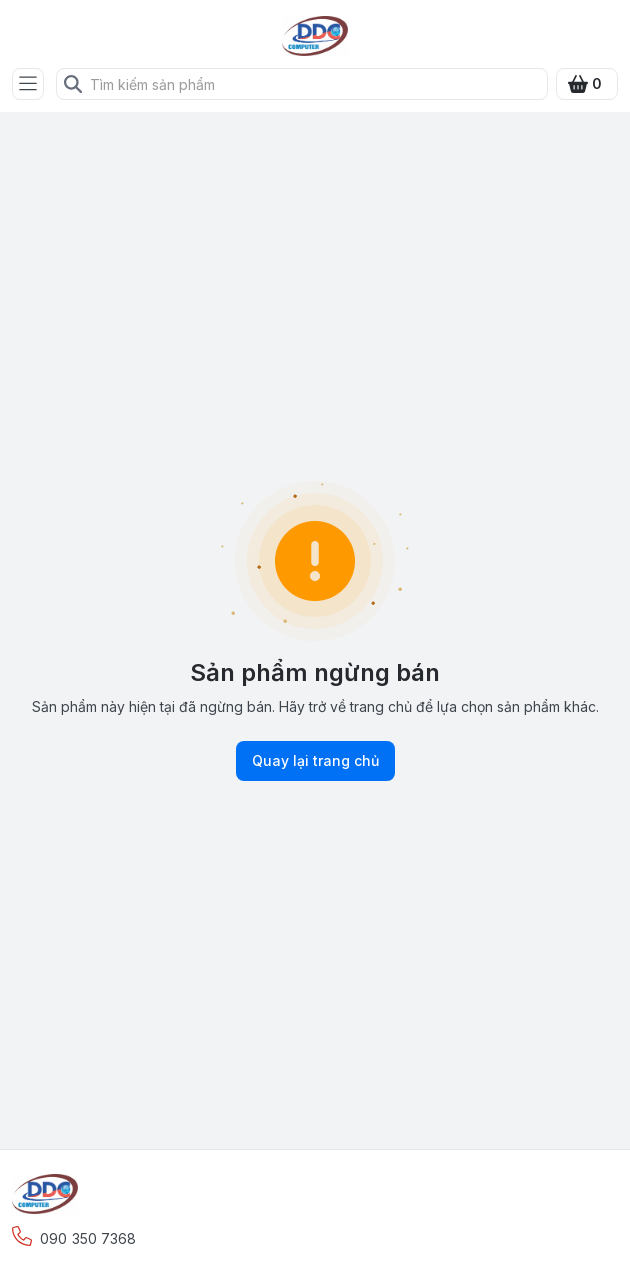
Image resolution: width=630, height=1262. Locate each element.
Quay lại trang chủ (315, 761)
